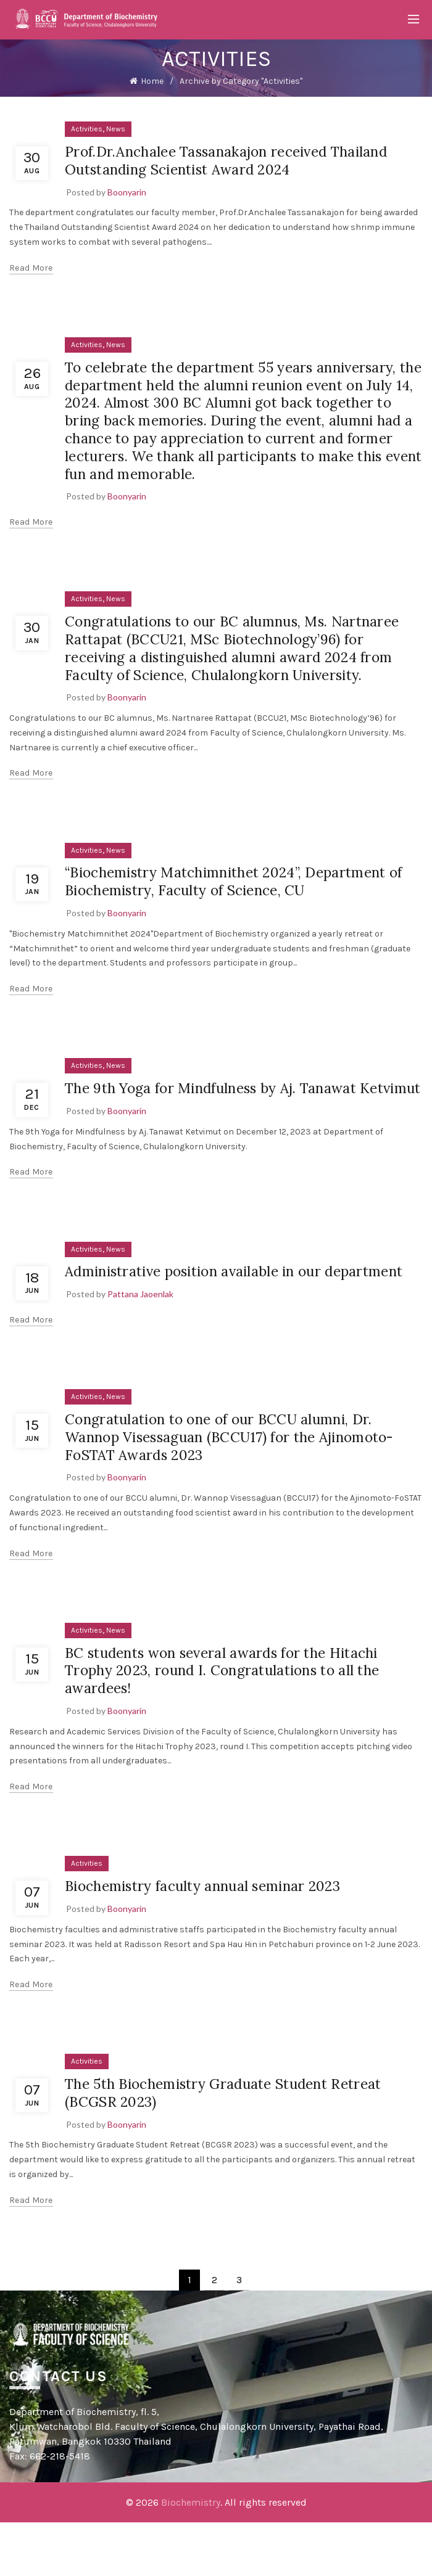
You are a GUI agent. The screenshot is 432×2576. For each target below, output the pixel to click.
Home (152, 81)
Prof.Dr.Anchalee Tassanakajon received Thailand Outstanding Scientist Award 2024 (238, 160)
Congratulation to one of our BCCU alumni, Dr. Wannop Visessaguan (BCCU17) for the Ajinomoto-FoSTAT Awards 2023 (241, 1489)
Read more (31, 268)
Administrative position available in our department (204, 1315)
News (115, 129)
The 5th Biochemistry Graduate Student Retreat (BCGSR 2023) (235, 2145)
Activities (86, 129)
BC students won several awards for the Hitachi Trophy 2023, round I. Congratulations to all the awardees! (233, 1723)
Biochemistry (190, 2556)
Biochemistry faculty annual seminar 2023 (213, 1939)
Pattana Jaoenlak (140, 1347)
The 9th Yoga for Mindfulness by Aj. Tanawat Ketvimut (222, 1114)
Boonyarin (126, 192)
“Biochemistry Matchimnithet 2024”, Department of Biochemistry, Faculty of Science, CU (238, 898)
